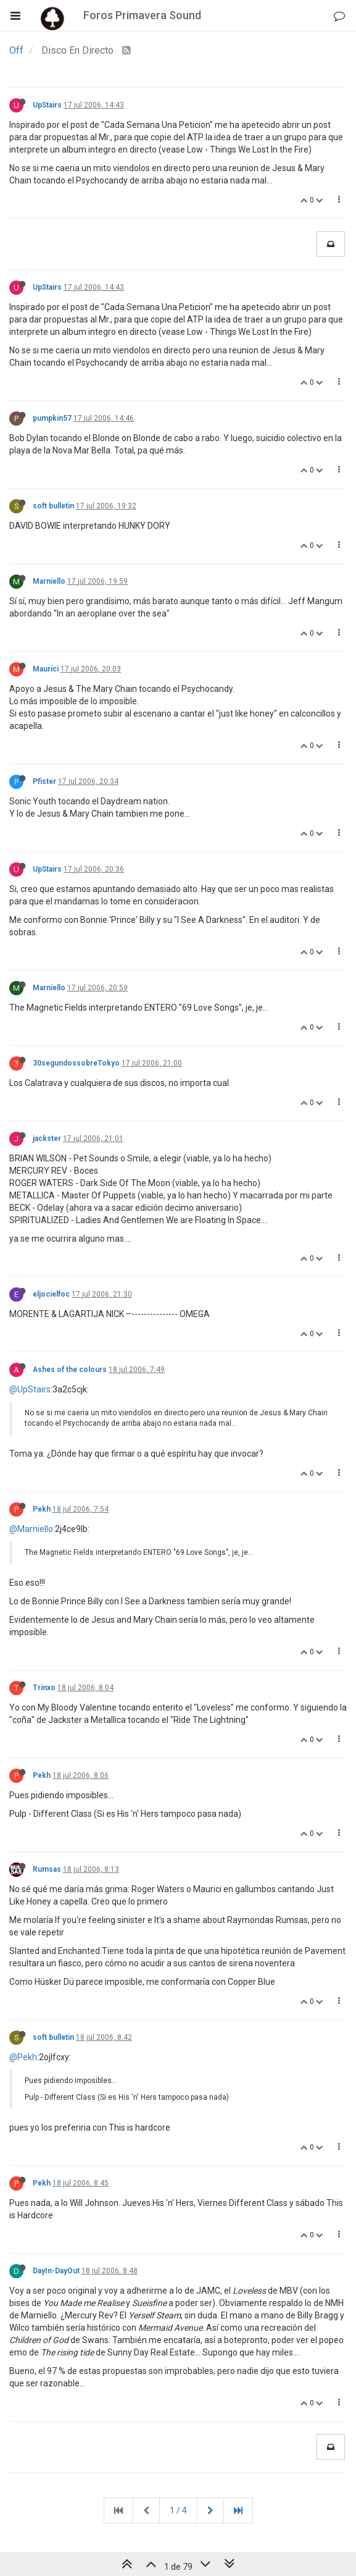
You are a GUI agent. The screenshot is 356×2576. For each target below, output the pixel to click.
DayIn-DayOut (56, 2271)
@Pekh (23, 2057)
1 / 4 (178, 2510)
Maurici (46, 669)
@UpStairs (30, 1389)
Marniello (49, 581)
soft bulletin (53, 506)
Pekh (42, 1509)
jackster (47, 1138)
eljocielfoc (51, 1294)
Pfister (44, 781)
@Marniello (31, 1529)
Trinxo (44, 1687)
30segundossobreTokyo (76, 1063)
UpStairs (47, 105)
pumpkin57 (52, 418)
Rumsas (47, 1869)
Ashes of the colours (70, 1369)
